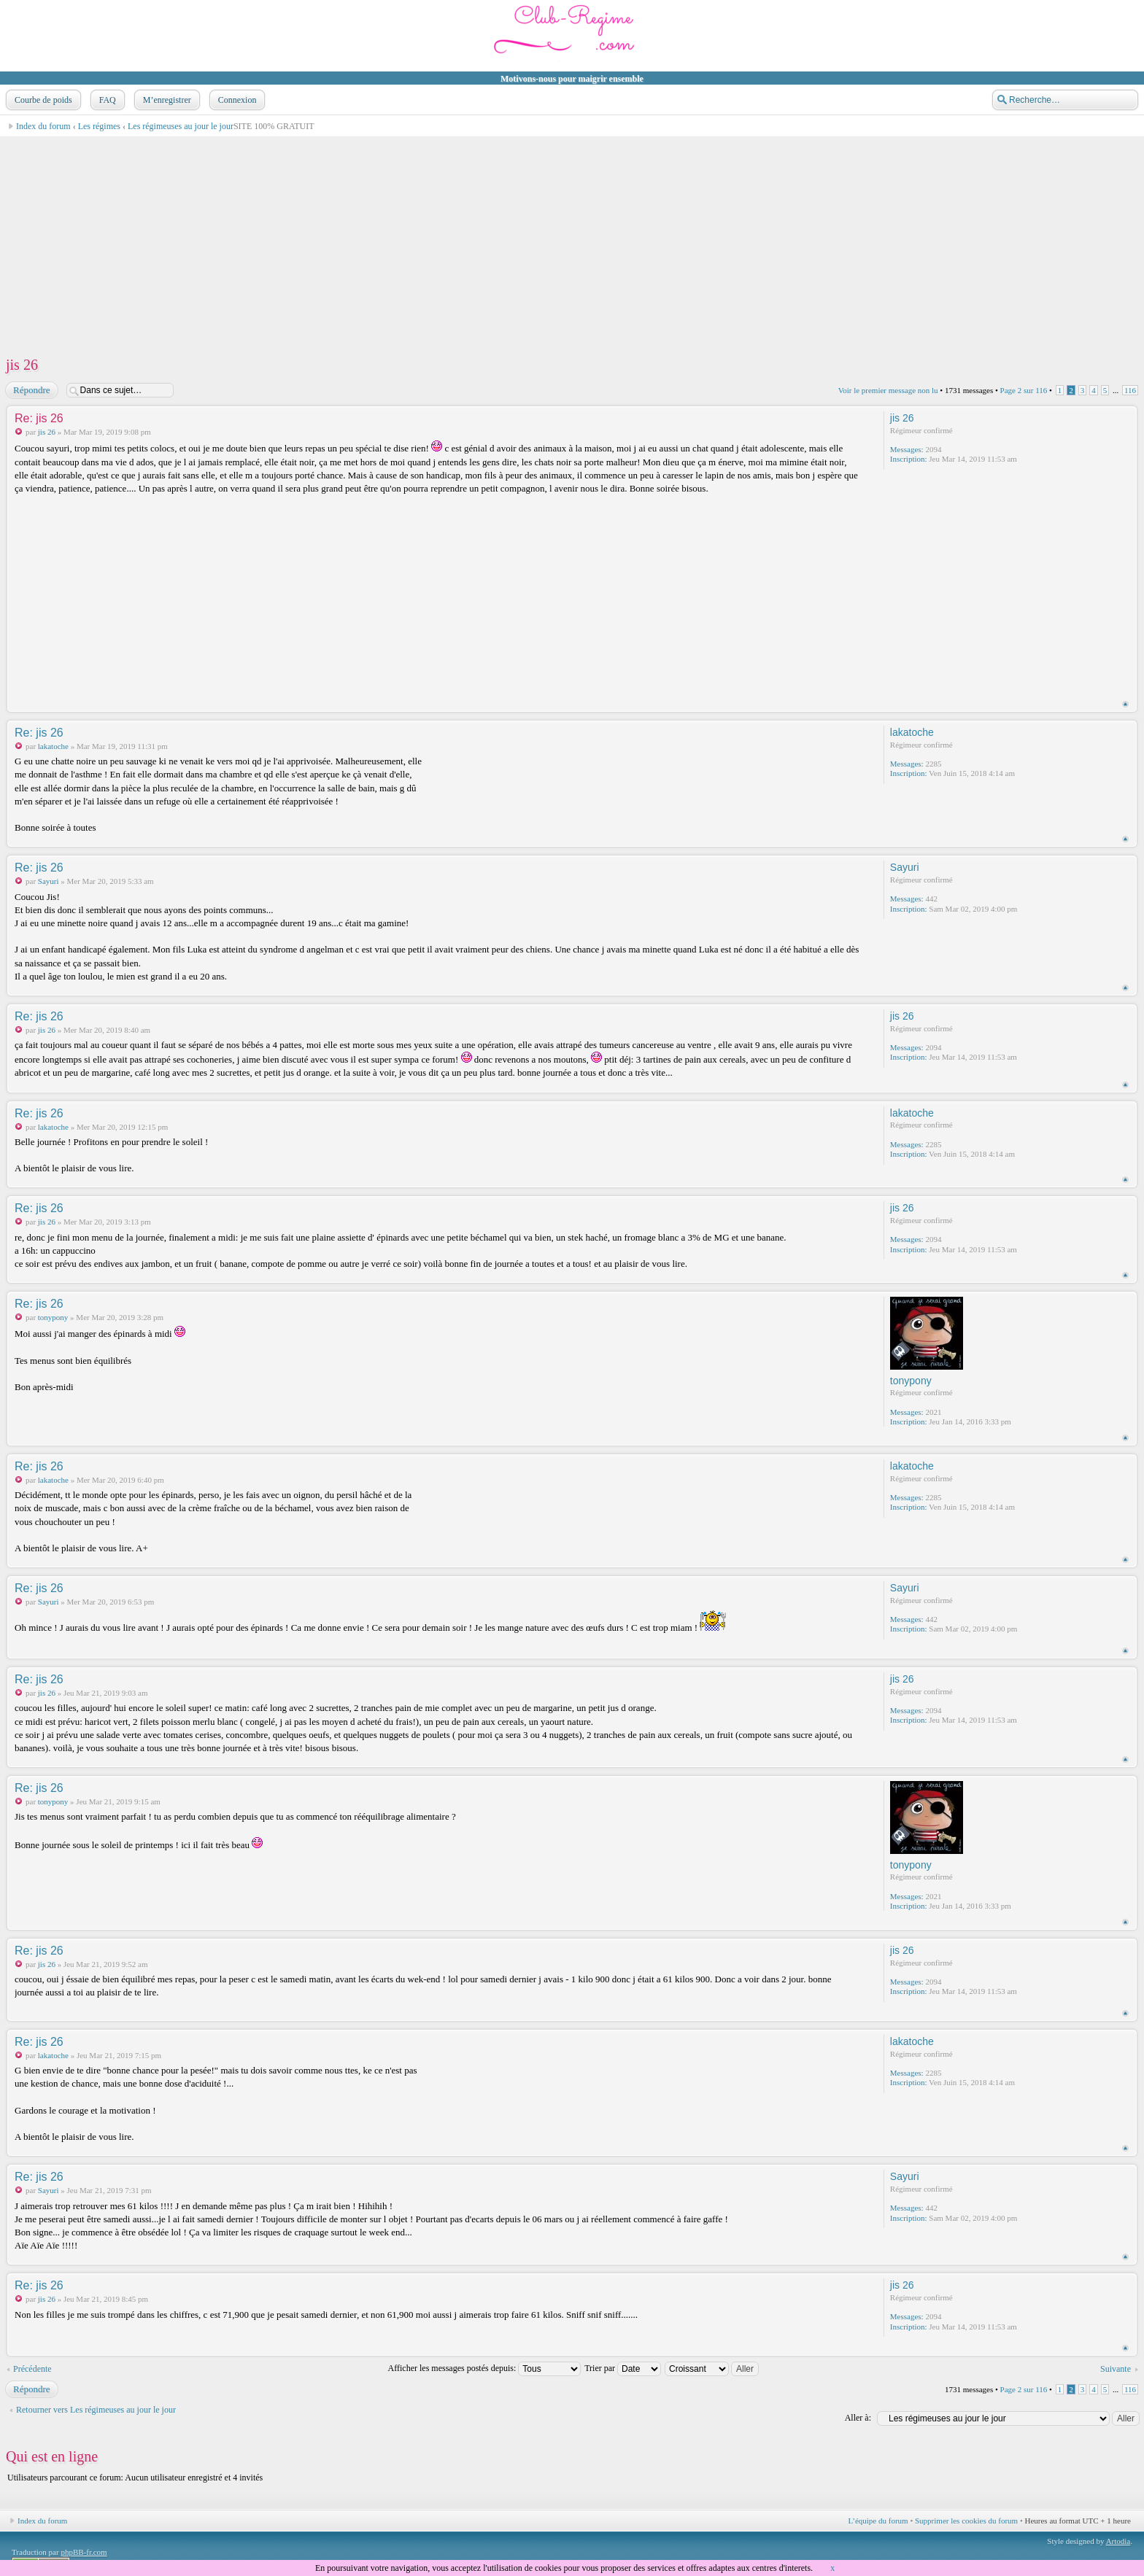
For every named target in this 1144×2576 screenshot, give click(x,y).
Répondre (31, 390)
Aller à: (858, 2418)
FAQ (106, 100)
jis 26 (22, 365)
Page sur (1024, 390)
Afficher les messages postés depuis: (484, 2368)
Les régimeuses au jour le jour (180, 126)
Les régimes (99, 126)
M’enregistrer (165, 100)
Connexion (236, 100)
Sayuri (48, 881)
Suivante (1115, 2369)
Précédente (32, 2369)
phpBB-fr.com (84, 2552)
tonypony (53, 1317)
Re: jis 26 (39, 418)
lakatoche (53, 746)
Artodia (1118, 2541)
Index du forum (43, 126)
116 (1130, 390)
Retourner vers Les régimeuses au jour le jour (96, 2410)
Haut (1125, 704)
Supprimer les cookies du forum (966, 2520)
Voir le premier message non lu (888, 390)
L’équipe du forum (878, 2520)
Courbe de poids (42, 100)
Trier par (622, 2368)
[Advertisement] (442, 239)
